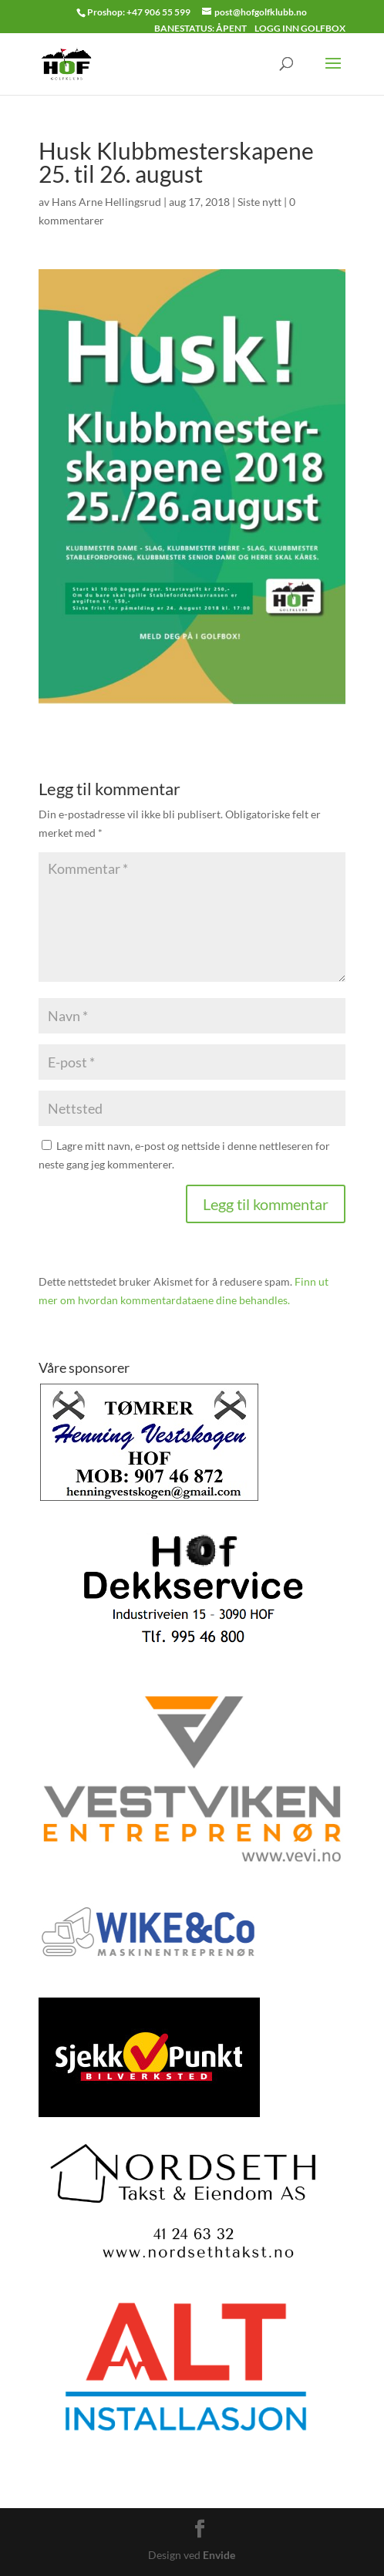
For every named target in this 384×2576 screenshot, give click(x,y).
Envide (219, 2554)
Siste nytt (259, 201)
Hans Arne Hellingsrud (106, 201)
